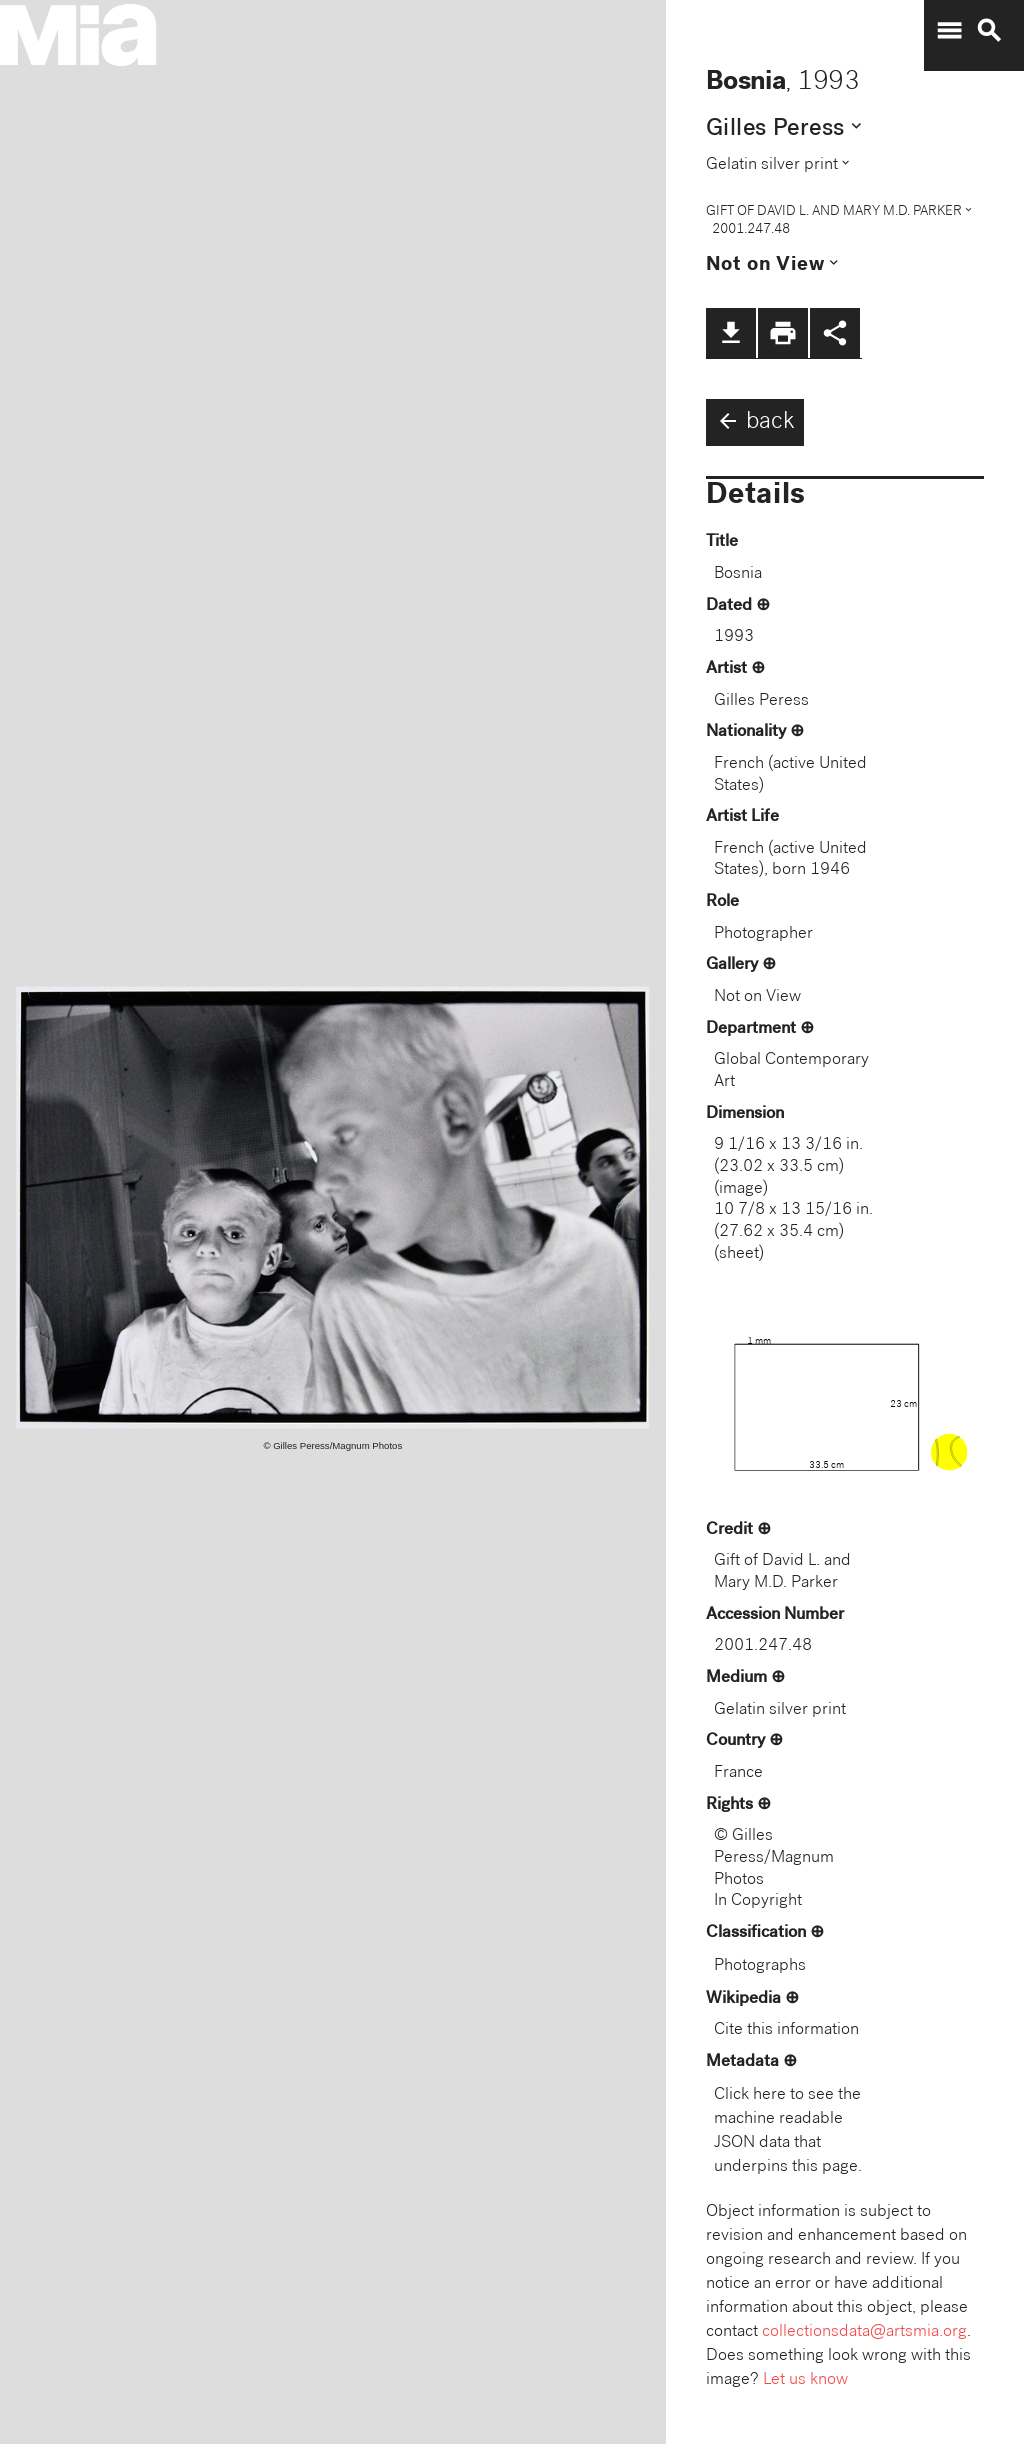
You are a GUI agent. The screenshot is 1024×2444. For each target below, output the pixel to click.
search (989, 31)
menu (949, 31)
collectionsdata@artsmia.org (864, 2332)
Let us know (805, 2380)
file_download (731, 333)
